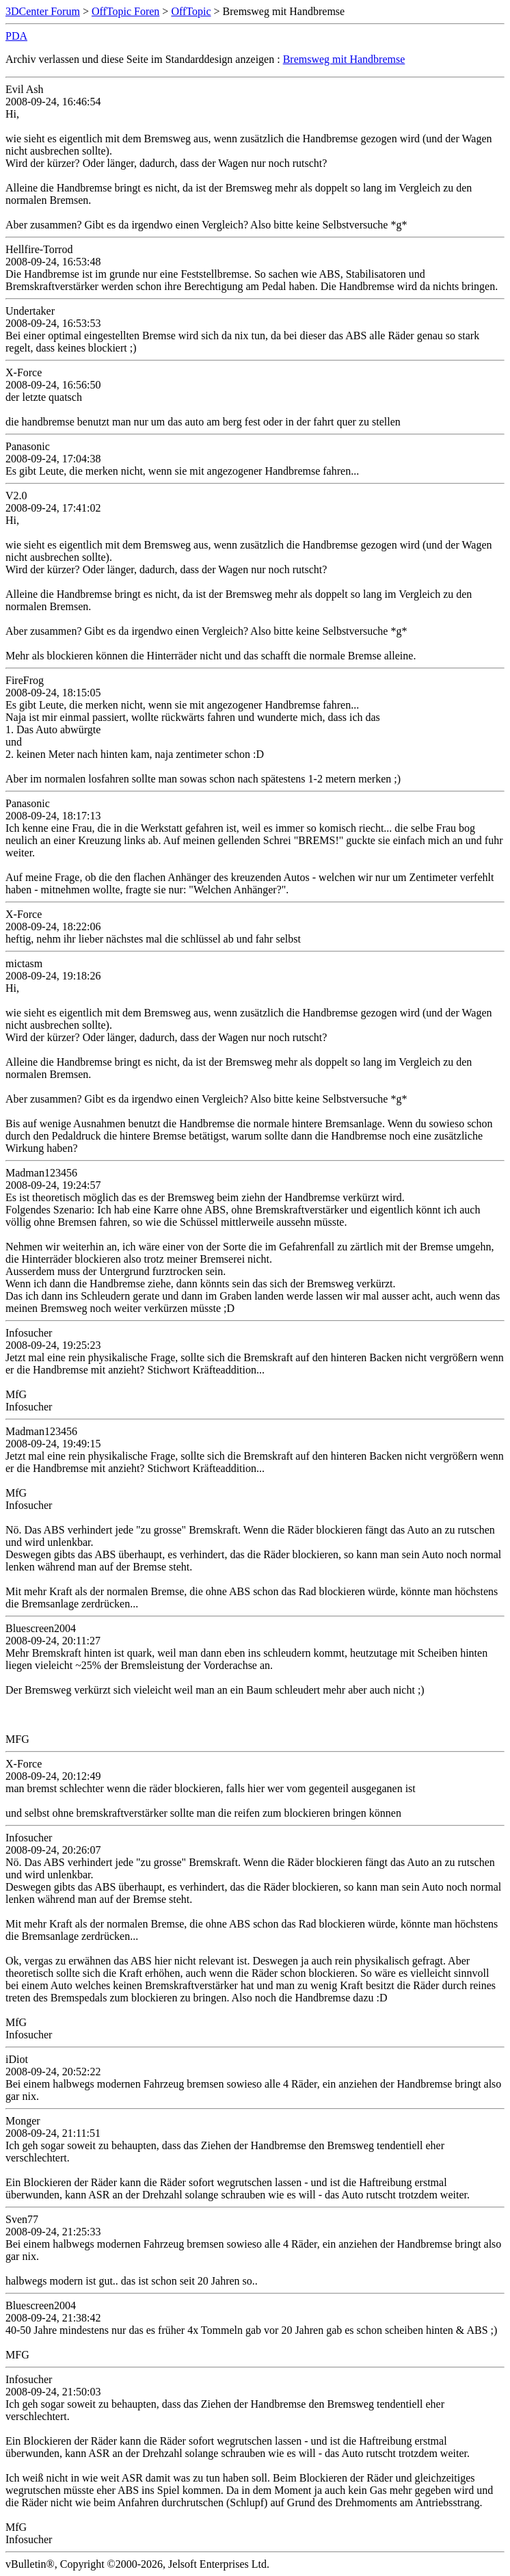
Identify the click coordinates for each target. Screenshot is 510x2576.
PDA (16, 36)
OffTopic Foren (125, 11)
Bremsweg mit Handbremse (344, 59)
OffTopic (191, 11)
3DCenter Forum (42, 11)
